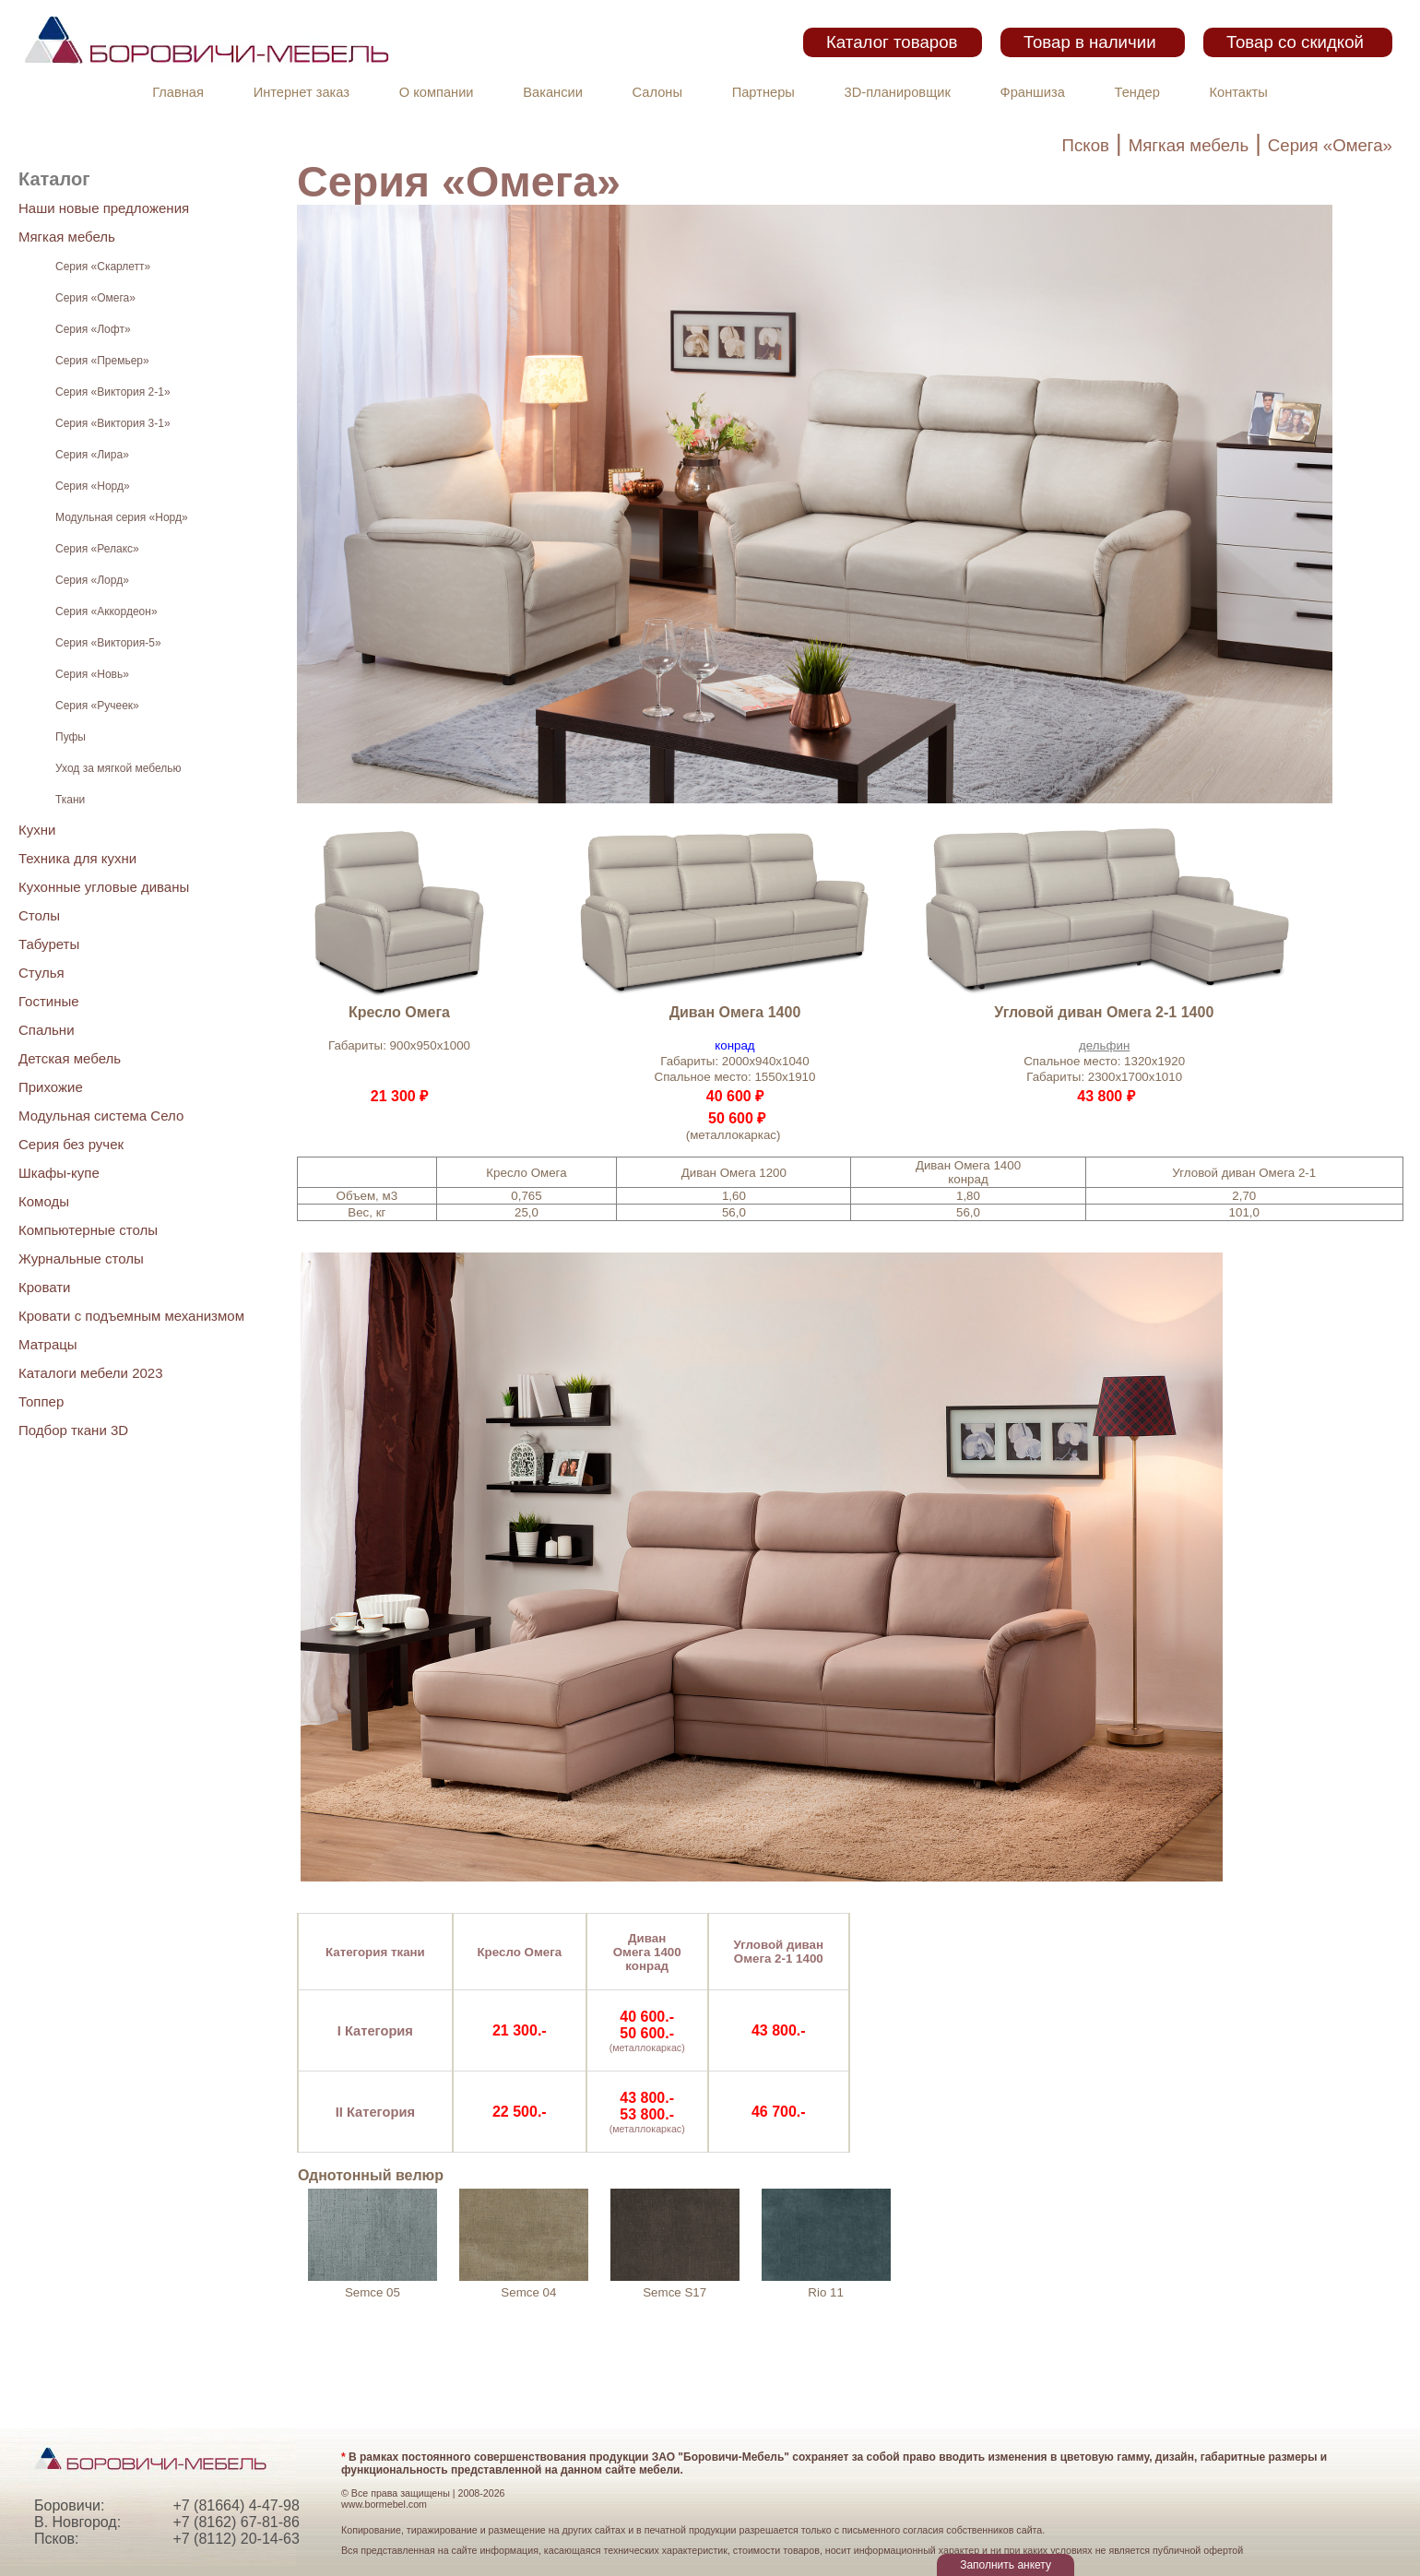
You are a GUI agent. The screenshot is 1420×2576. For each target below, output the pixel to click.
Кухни (36, 829)
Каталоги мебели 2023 (90, 1373)
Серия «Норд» (92, 486)
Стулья (41, 972)
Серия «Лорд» (92, 580)
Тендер (1137, 92)
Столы (39, 915)
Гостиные (48, 1001)
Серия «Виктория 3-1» (113, 423)
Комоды (43, 1201)
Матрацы (47, 1344)
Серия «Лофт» (93, 329)
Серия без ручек (71, 1144)
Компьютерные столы (88, 1230)
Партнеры (763, 92)
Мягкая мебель (1189, 145)
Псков (1085, 145)
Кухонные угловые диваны (103, 887)
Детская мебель (69, 1058)
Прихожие (50, 1087)
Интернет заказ (301, 92)
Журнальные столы (81, 1258)
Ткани (70, 799)
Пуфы (70, 736)
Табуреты (48, 944)
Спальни (46, 1030)
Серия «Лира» (92, 454)
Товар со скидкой (1295, 42)
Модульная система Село (100, 1115)
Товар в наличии (1090, 42)
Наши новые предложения (103, 208)
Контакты (1239, 92)
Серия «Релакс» (97, 548)
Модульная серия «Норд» (121, 517)
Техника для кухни (77, 858)
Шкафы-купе (59, 1173)
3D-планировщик (898, 92)
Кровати (44, 1287)
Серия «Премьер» (102, 360)
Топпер (41, 1401)
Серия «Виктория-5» (108, 642)
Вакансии (553, 92)
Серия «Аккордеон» (106, 611)
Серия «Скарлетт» (102, 266)
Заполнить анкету (1005, 2564)
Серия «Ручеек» (97, 705)
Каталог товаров (891, 42)
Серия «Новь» (92, 674)
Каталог (53, 179)
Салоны (657, 92)
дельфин (1104, 1045)
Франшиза (1032, 92)
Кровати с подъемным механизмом (131, 1316)
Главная (178, 92)
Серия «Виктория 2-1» (113, 392)
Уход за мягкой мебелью (118, 768)
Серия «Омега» (1330, 145)
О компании (436, 92)
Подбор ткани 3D (73, 1430)
